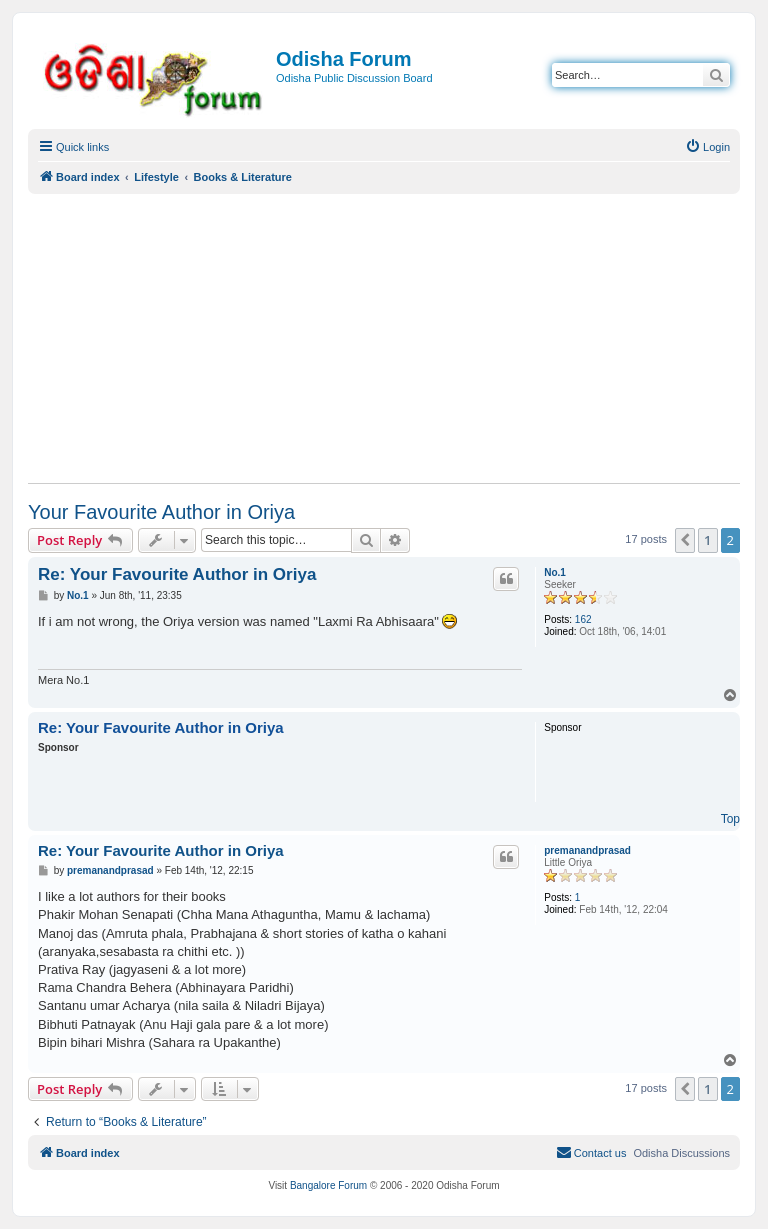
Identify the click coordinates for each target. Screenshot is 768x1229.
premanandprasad (587, 850)
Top (730, 819)
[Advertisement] (384, 338)
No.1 (555, 572)
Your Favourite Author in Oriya (161, 512)
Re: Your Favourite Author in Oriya (177, 574)
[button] (685, 540)
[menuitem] (707, 147)
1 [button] (707, 540)
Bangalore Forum (328, 1185)
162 (583, 619)
